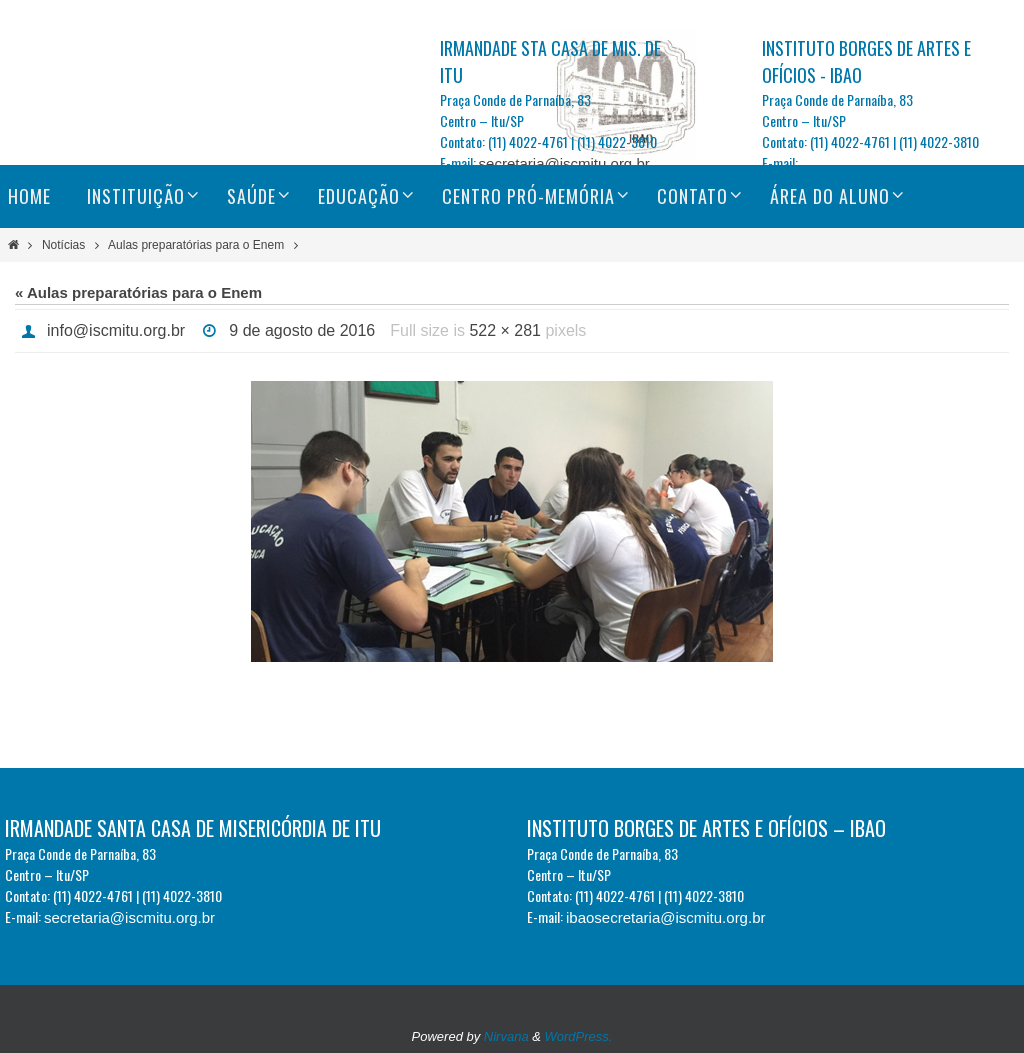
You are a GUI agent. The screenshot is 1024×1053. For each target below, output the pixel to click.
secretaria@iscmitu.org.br (564, 163)
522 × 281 (505, 330)
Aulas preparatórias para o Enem (196, 245)
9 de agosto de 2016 (302, 330)
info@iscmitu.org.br (116, 330)
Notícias (63, 245)
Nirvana (506, 1036)
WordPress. (579, 1036)
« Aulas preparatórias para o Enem (138, 292)
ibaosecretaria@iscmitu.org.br (665, 917)
